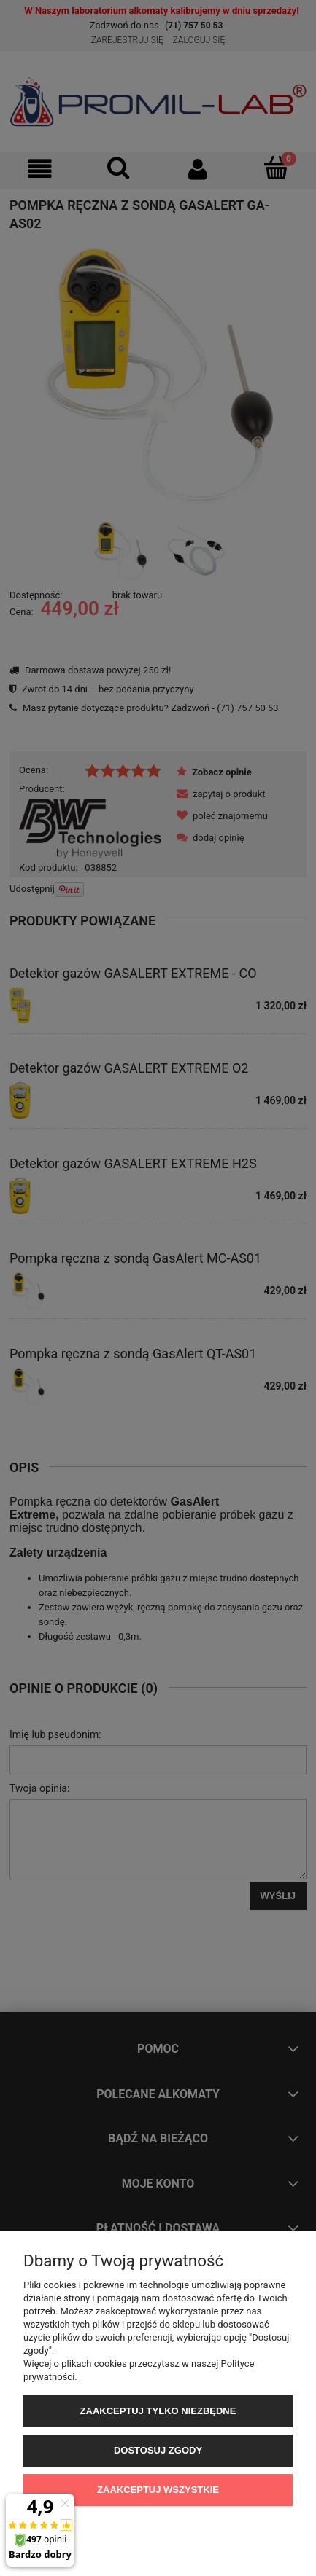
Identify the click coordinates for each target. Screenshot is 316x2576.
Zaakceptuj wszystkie (158, 2489)
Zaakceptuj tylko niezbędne (158, 2410)
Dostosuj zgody (158, 2450)
